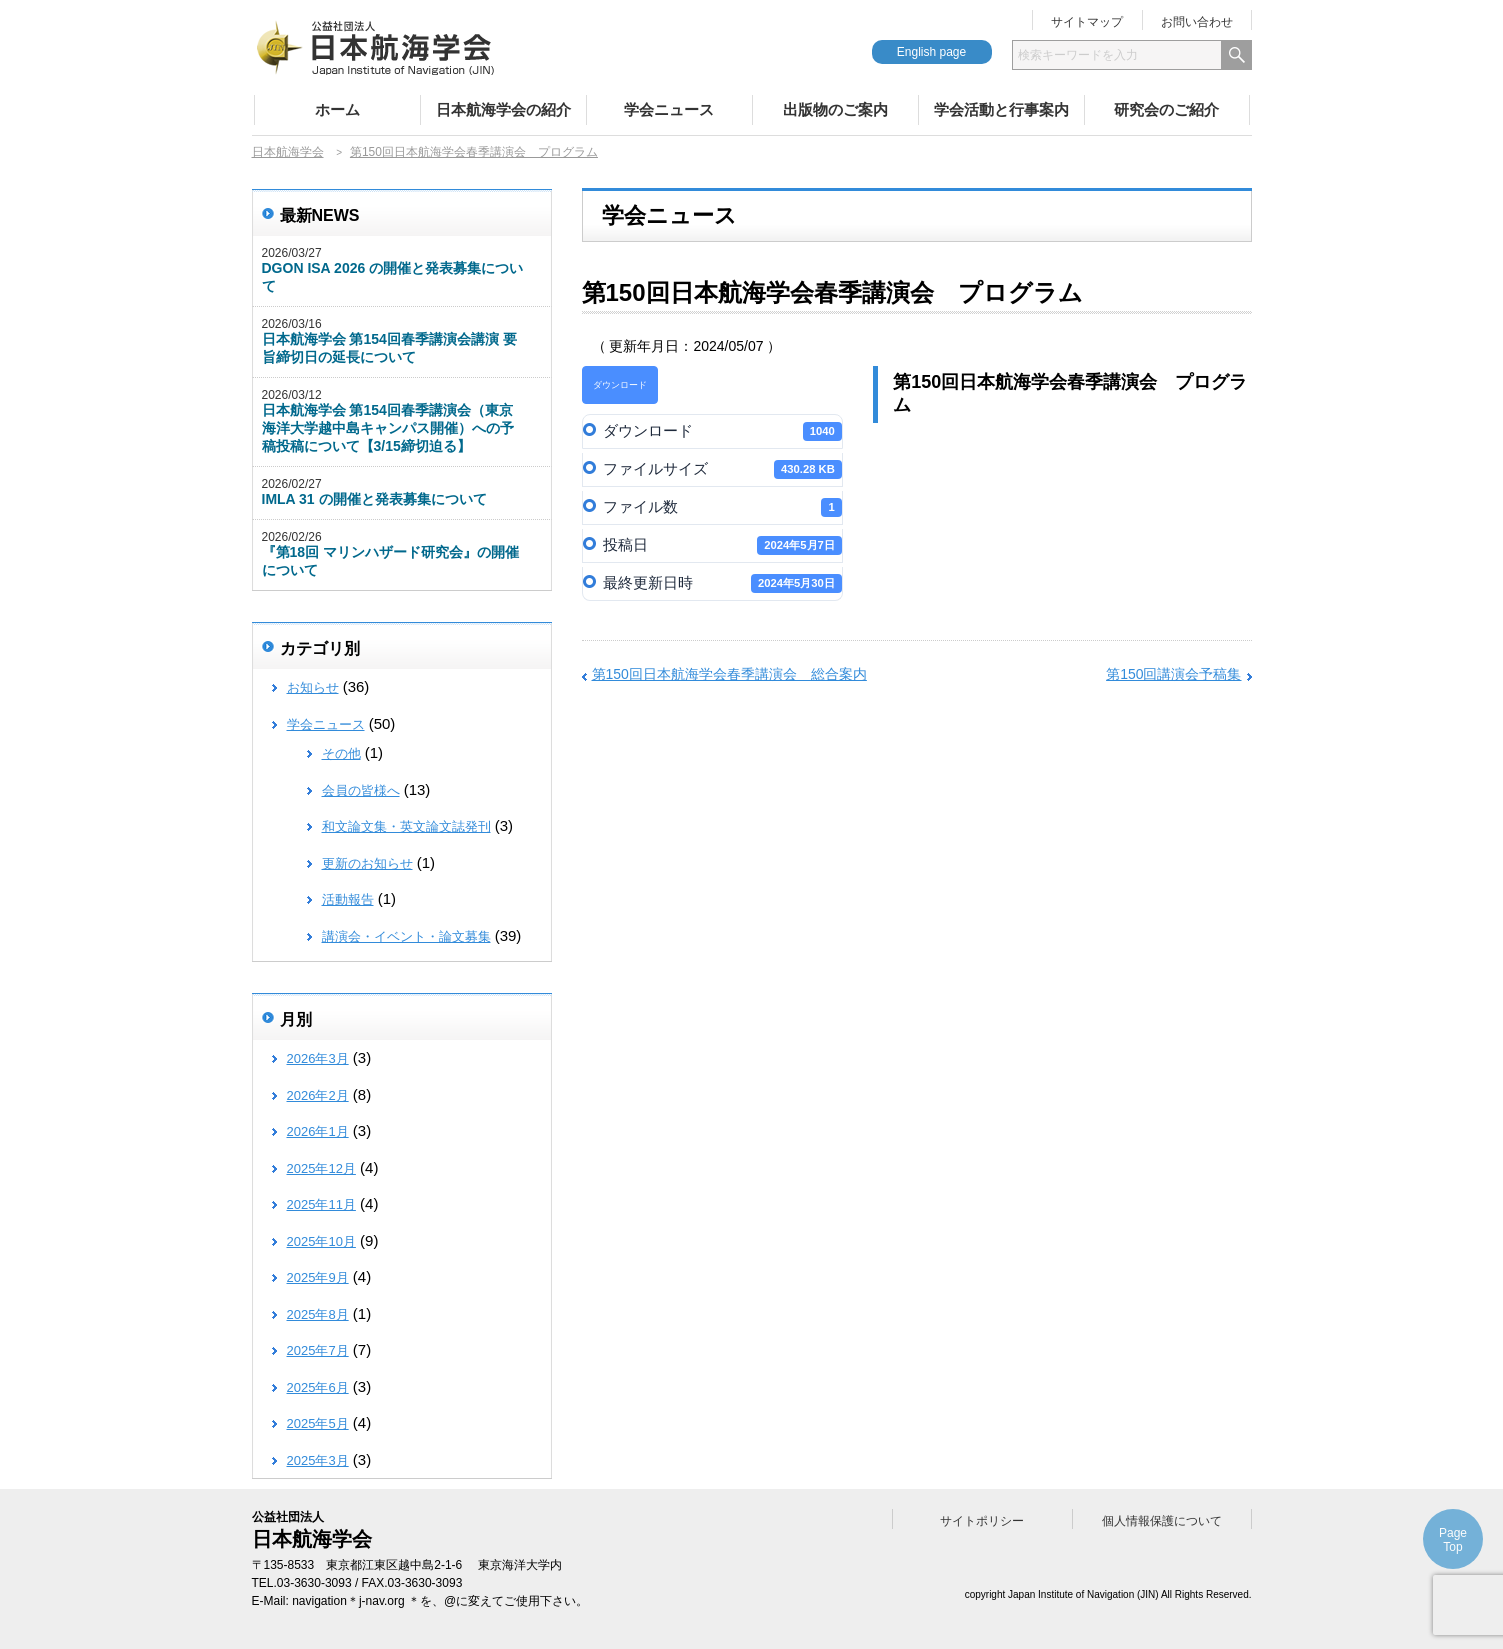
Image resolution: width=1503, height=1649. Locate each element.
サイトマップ (1087, 22)
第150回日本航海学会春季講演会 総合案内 (729, 674)
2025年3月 (318, 1460)
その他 (341, 753)
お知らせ (313, 687)
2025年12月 (321, 1168)
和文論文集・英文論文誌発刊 (406, 826)
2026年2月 (318, 1095)
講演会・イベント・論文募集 (406, 936)
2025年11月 (321, 1204)
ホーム (337, 109)
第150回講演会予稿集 (1173, 674)
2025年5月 (318, 1423)
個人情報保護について (1162, 1521)
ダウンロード (620, 385)
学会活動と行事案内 (1001, 109)
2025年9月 (318, 1277)
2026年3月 (318, 1058)
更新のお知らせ (367, 863)
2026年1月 (318, 1131)
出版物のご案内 (835, 109)
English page (931, 52)
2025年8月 (318, 1314)
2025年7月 (318, 1350)
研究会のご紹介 (1166, 109)
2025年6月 (318, 1387)
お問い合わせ (1197, 22)
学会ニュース (669, 109)
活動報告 (348, 899)
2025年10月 (321, 1241)
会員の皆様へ (361, 790)
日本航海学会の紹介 (503, 109)
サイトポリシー (982, 1521)
